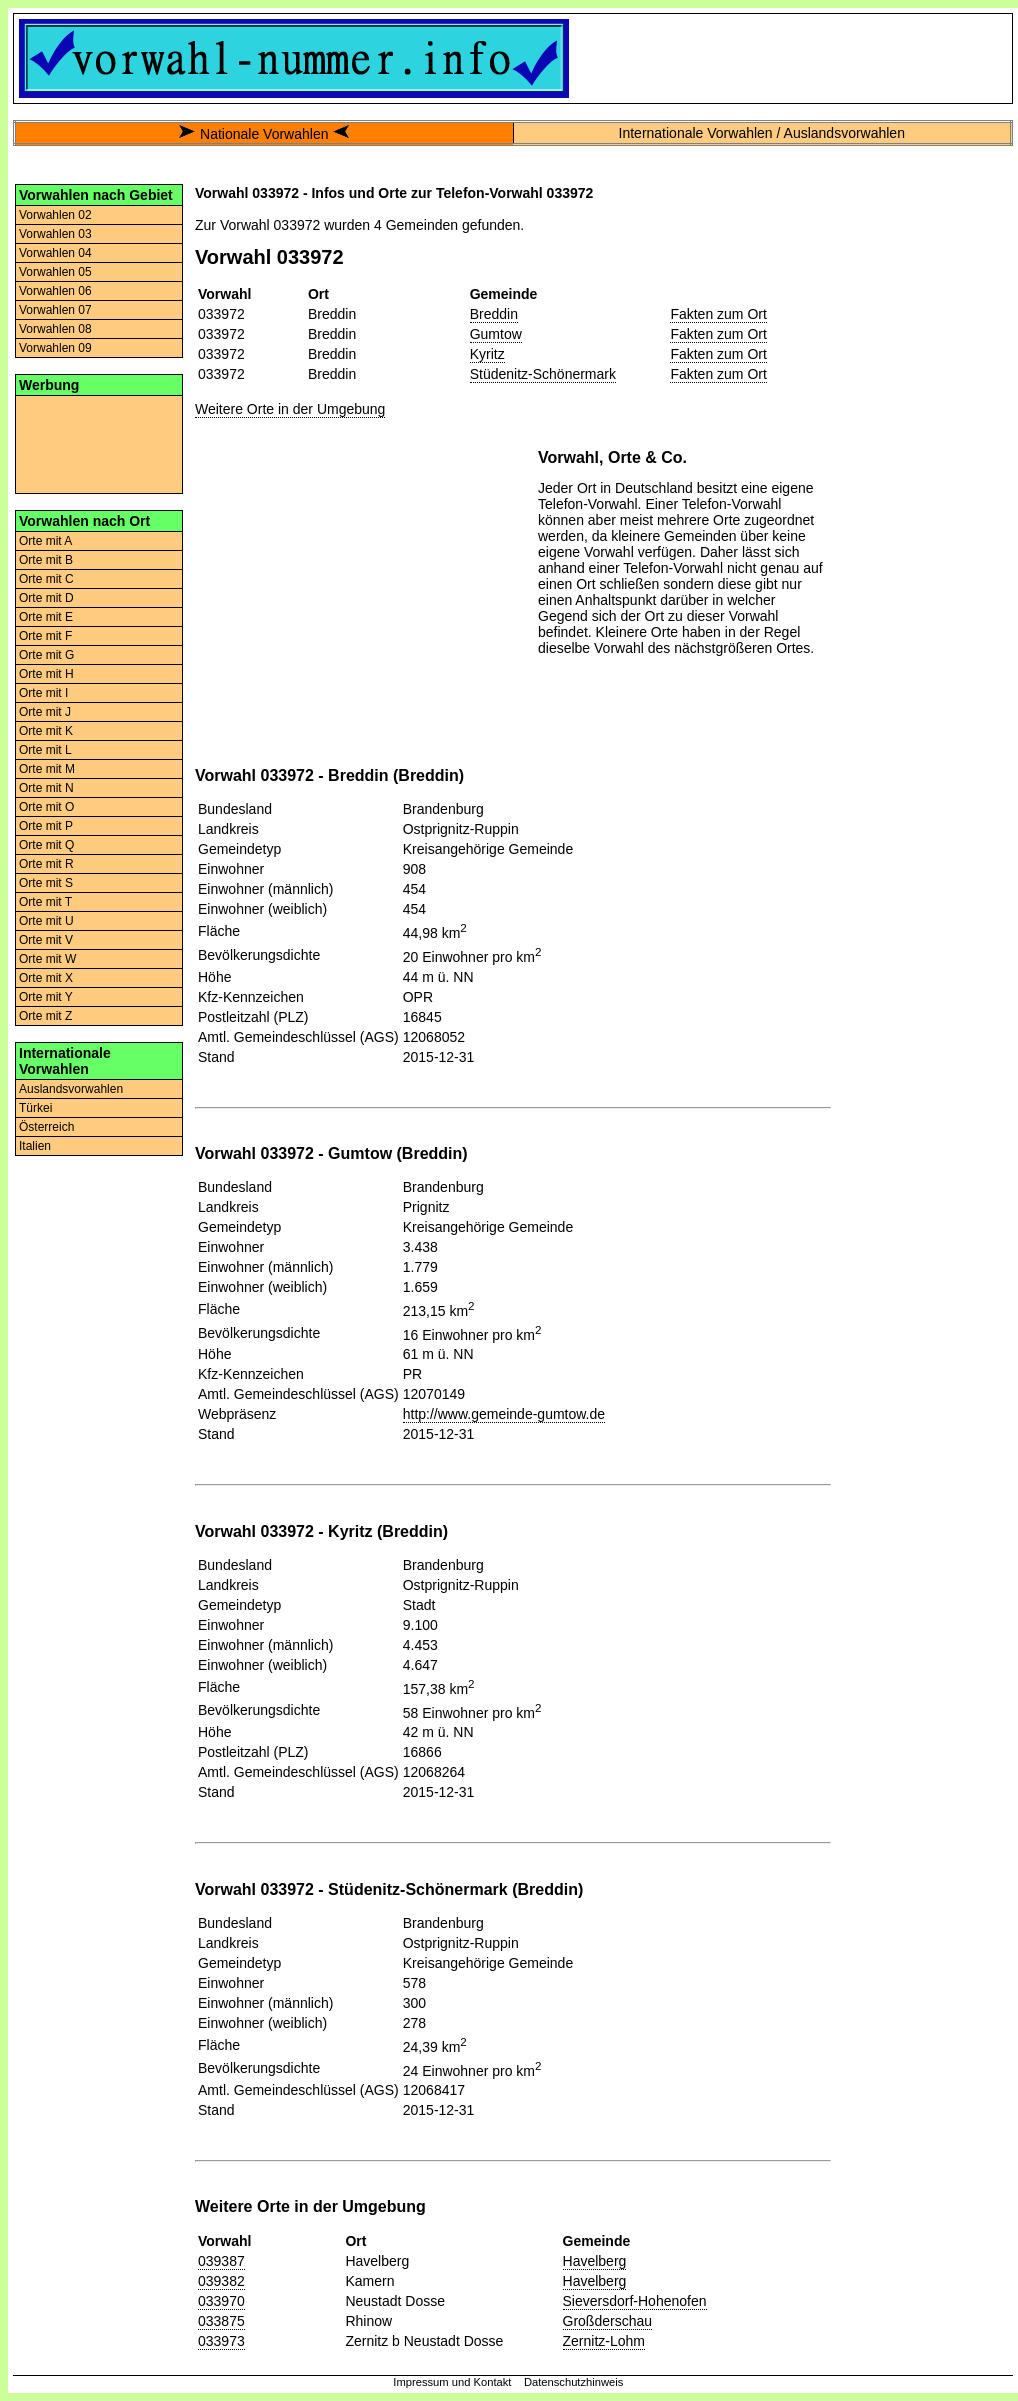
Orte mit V (46, 940)
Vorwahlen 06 (55, 291)
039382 (221, 2281)
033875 (221, 2321)
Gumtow (496, 334)
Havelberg (595, 2261)
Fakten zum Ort (718, 314)
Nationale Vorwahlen (264, 134)
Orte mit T (45, 902)
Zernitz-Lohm (604, 2341)
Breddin (494, 314)
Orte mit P (46, 826)
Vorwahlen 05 (55, 272)
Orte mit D (46, 598)
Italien (35, 1146)
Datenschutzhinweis (574, 2382)
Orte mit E (46, 617)
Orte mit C (46, 579)
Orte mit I (43, 693)
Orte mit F (45, 636)
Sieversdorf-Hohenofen (635, 2301)
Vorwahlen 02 (55, 215)
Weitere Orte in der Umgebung (290, 409)
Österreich (46, 1127)
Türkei (35, 1108)
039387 (221, 2261)
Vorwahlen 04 (55, 253)
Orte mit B (46, 560)
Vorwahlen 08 (55, 329)
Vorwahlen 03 (55, 234)
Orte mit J (45, 712)
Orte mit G (46, 655)
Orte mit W (47, 959)
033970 (221, 2301)
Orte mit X (46, 978)
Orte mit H (46, 674)
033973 (221, 2341)
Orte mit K (46, 731)
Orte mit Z (45, 1016)
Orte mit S (46, 883)
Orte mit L (45, 750)
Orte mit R (46, 864)
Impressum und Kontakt (452, 2382)
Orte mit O (46, 807)
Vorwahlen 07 (55, 310)
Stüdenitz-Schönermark (543, 374)
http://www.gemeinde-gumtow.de (504, 1414)
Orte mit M (47, 769)
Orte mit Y (46, 997)
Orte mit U (46, 921)
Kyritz (487, 354)
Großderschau (607, 2321)
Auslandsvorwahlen (71, 1089)
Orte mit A (45, 541)
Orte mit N (46, 788)
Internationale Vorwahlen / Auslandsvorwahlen (762, 133)
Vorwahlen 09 (55, 348)
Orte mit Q (46, 845)
